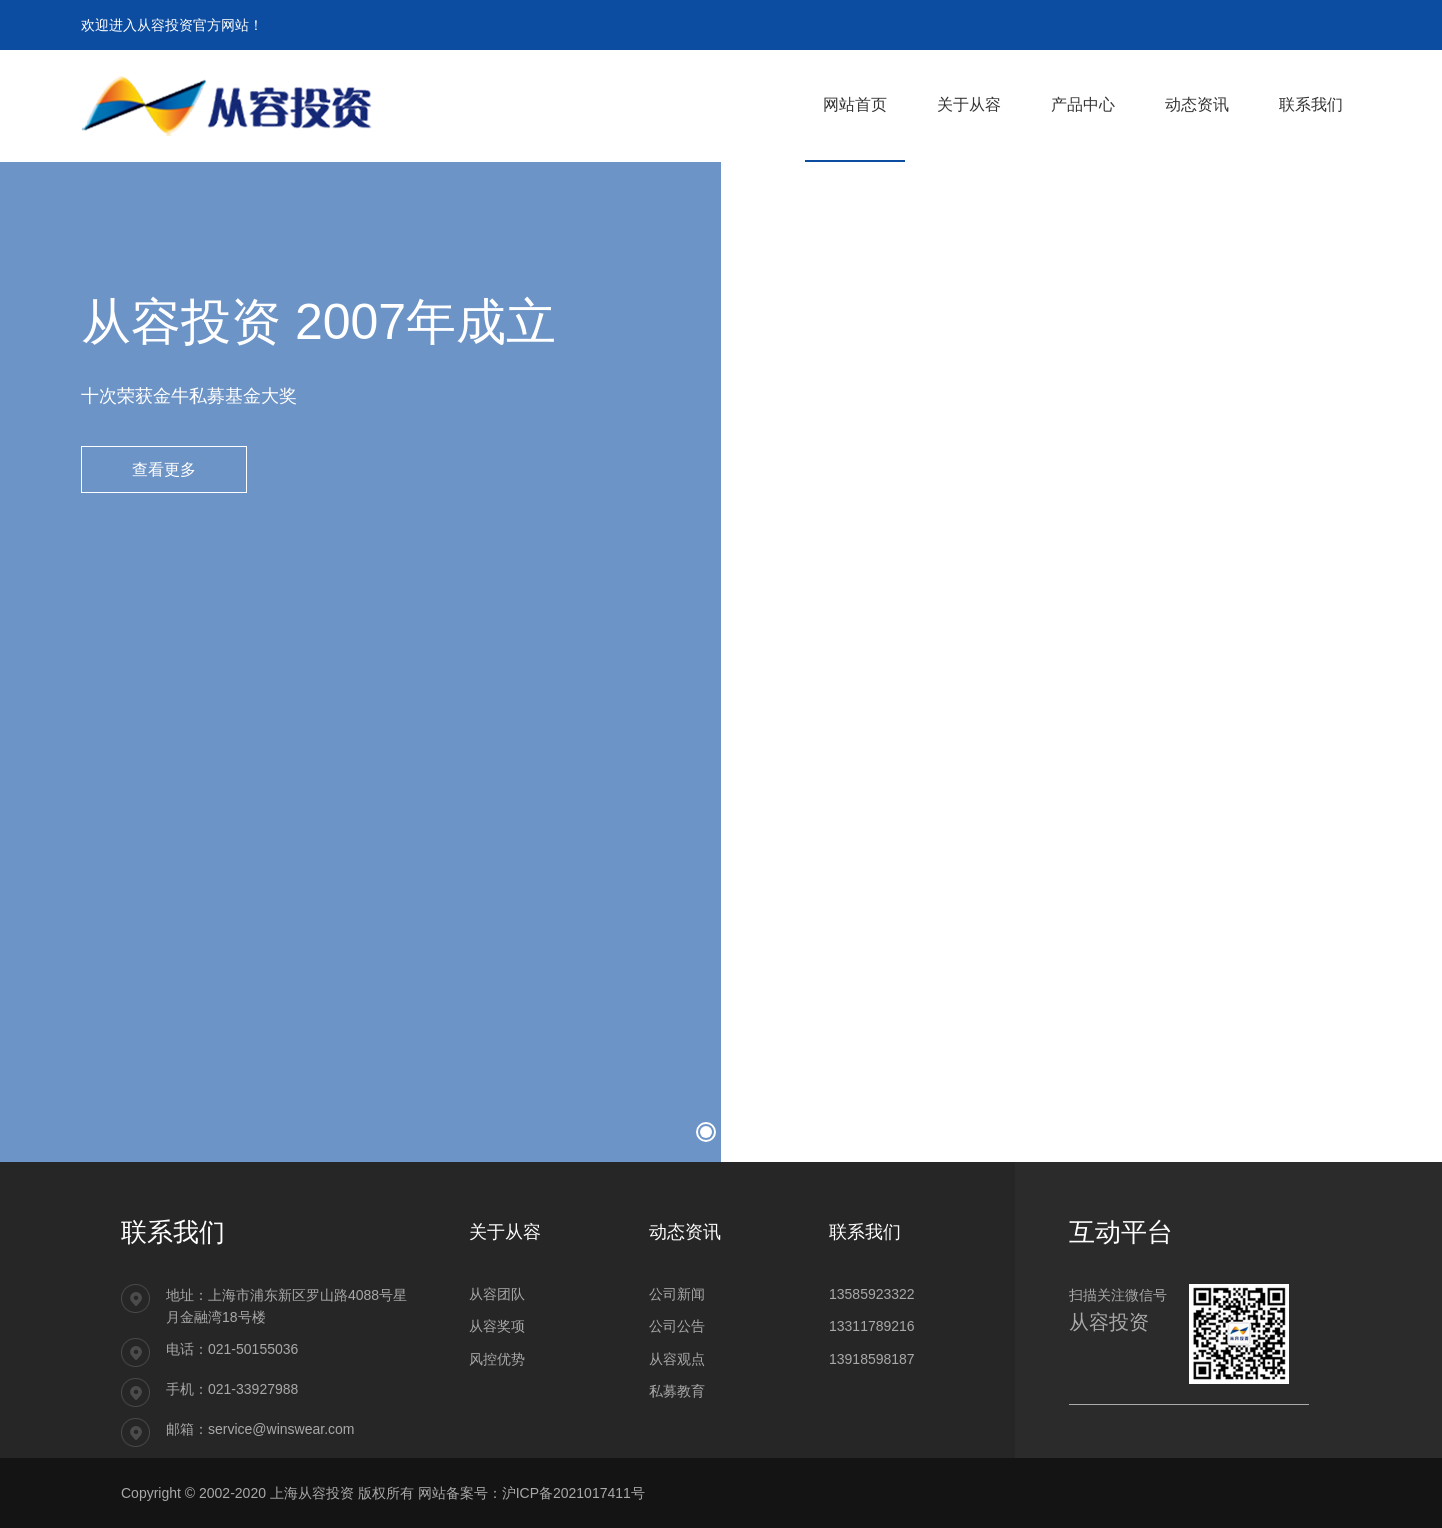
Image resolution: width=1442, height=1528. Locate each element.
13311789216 (872, 1326)
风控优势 (497, 1359)
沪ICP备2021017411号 (573, 1493)
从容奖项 (497, 1326)
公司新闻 (677, 1294)
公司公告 (677, 1326)
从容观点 (677, 1359)
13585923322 (872, 1294)
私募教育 (677, 1391)
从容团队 (497, 1294)
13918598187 (872, 1359)
